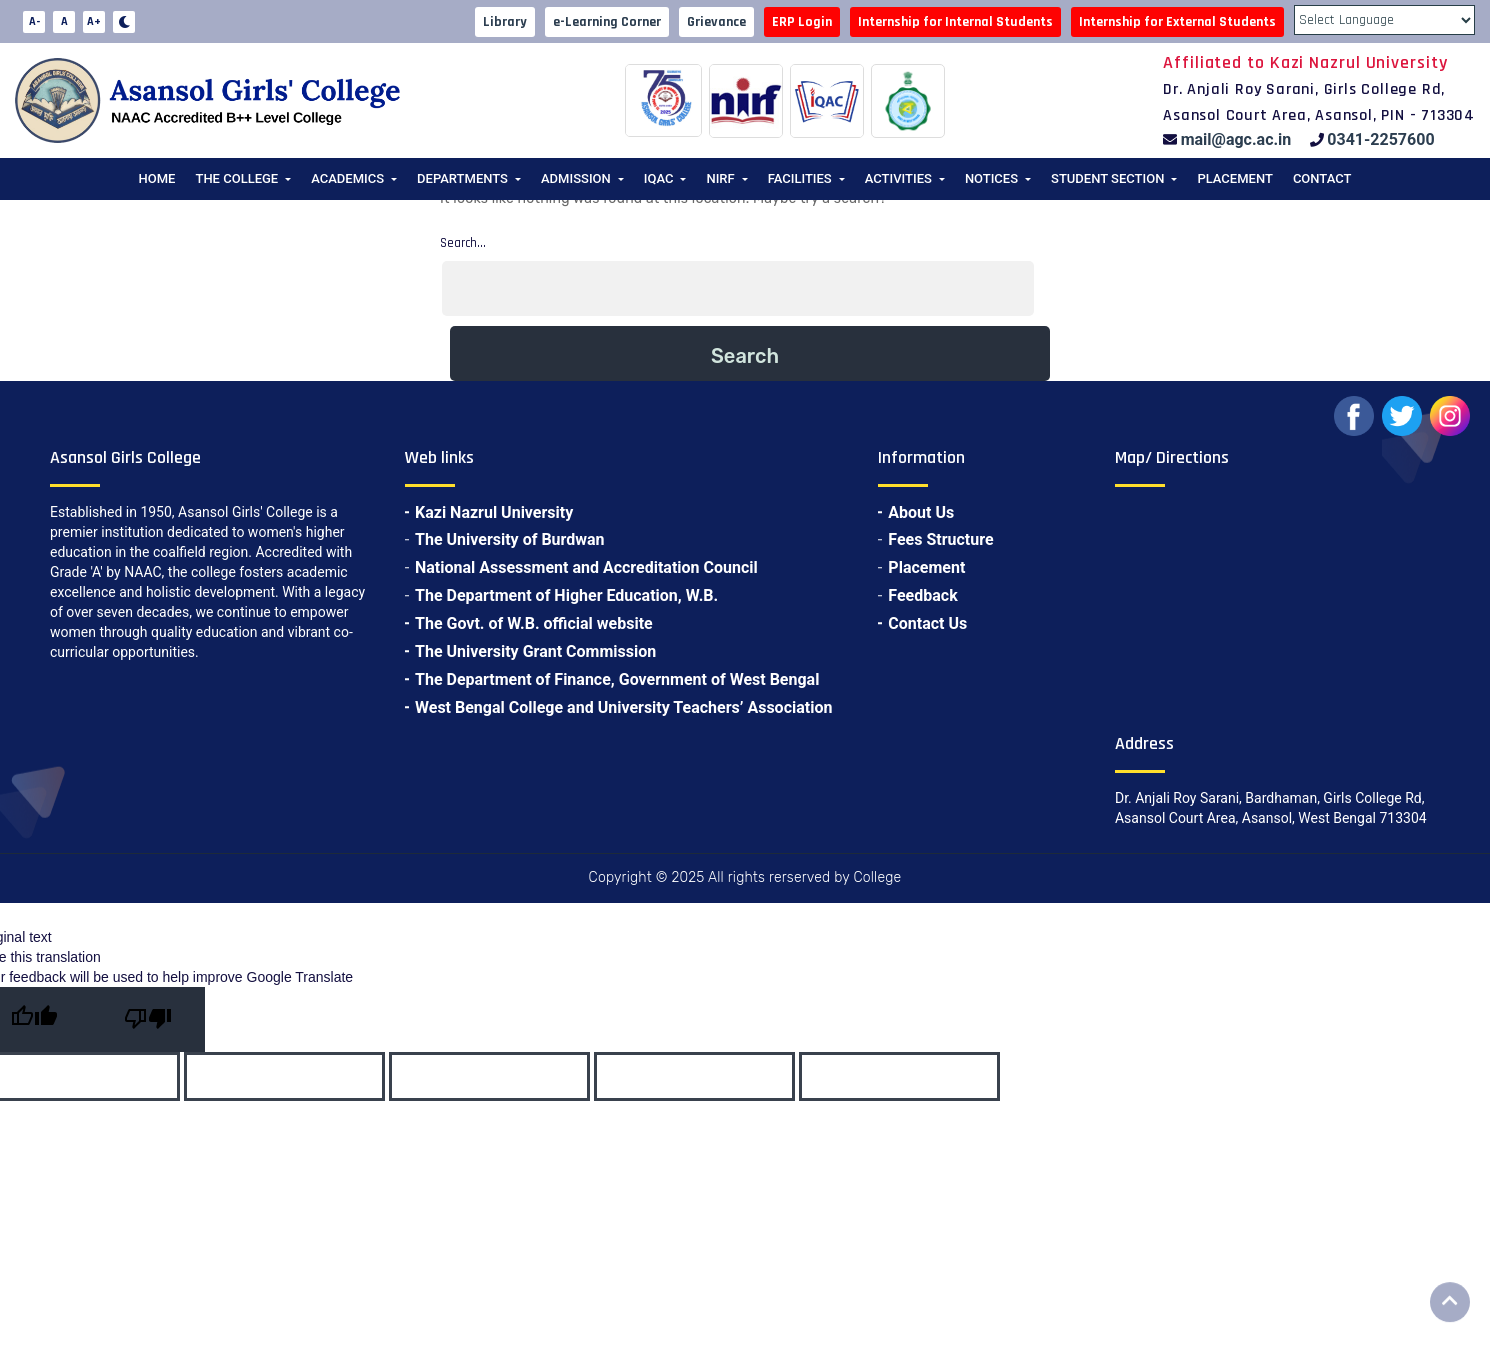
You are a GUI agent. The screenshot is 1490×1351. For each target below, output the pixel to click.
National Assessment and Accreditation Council (586, 567)
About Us (921, 512)
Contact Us (927, 623)
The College (236, 178)
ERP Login (802, 22)
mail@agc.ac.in (1236, 139)
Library (505, 22)
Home (157, 178)
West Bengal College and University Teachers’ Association (623, 707)
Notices (991, 178)
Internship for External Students (1177, 22)
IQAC (659, 178)
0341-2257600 (1380, 139)
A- (34, 21)
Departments (462, 178)
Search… (463, 243)
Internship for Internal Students (955, 22)
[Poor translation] (148, 1019)
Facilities (800, 178)
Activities (898, 178)
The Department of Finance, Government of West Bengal (617, 679)
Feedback (922, 595)
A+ (94, 21)
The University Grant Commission (535, 651)
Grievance (716, 22)
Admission (576, 178)
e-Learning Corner (607, 22)
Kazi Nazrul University (494, 512)
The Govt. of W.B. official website (534, 623)
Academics (347, 178)
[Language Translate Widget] (1384, 20)
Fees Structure (940, 539)
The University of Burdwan (510, 539)
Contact (1322, 178)
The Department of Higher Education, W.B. (566, 595)
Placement (1234, 178)
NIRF (720, 178)
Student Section (1107, 178)
